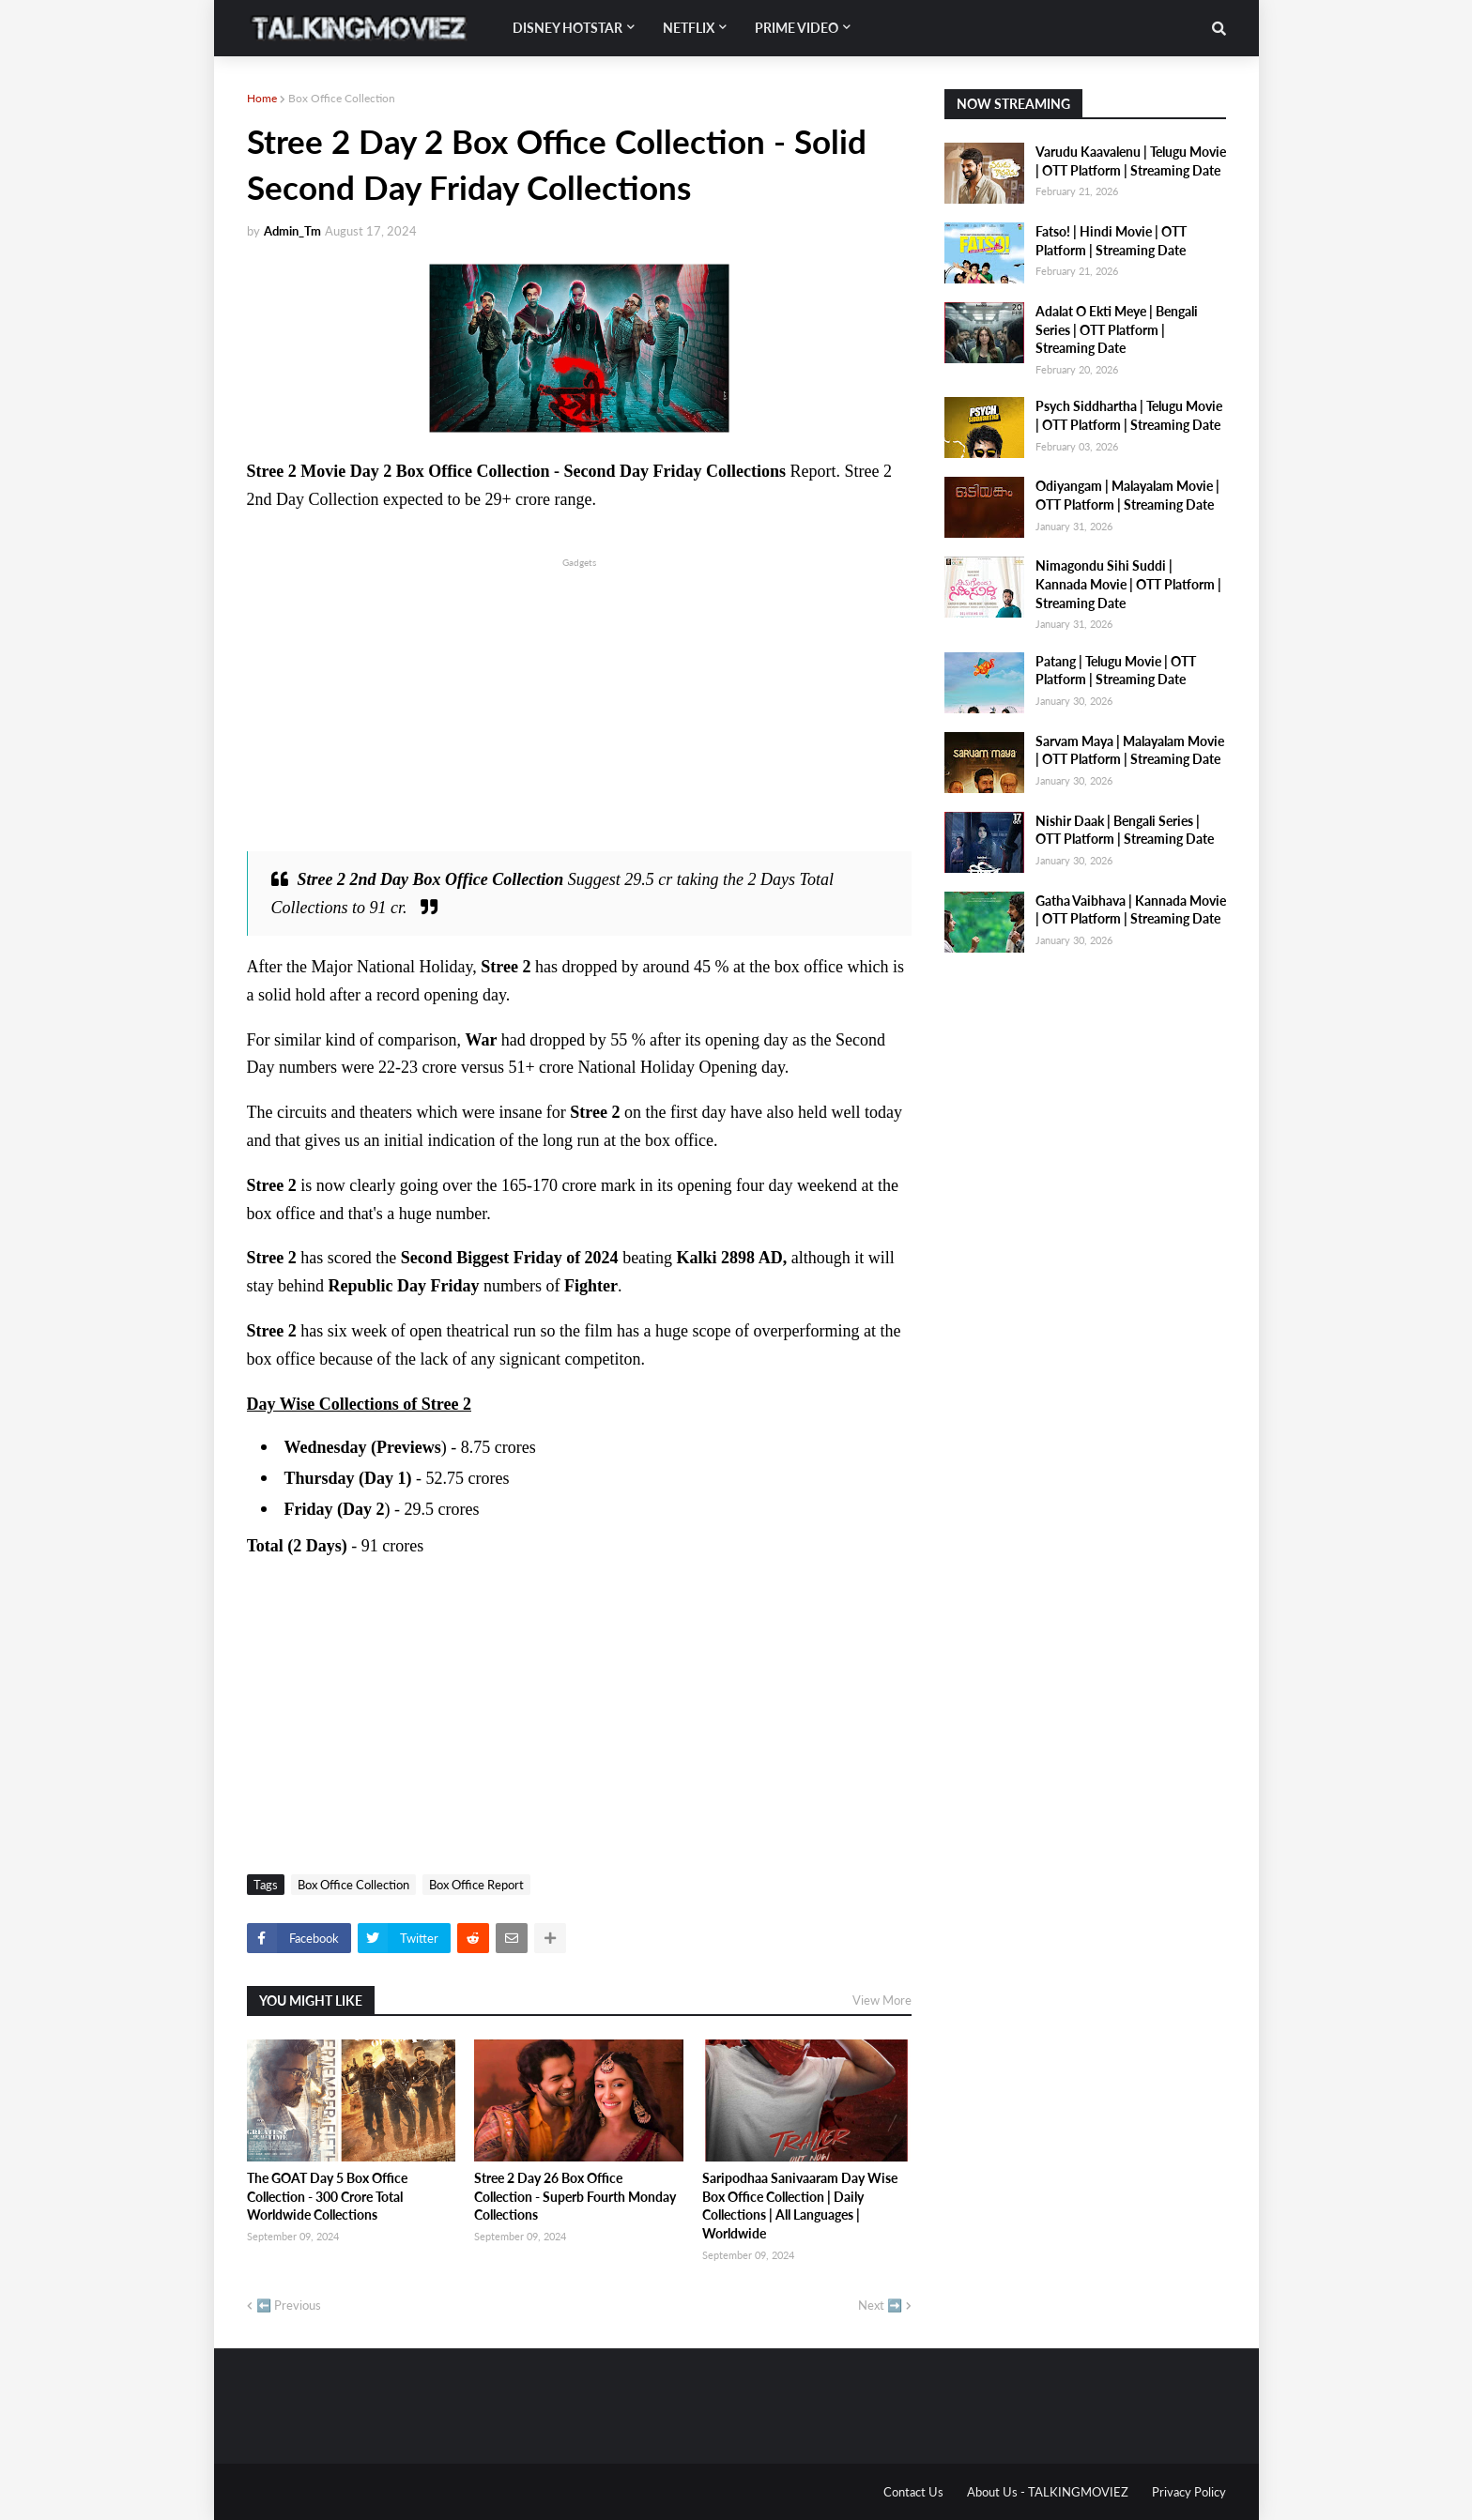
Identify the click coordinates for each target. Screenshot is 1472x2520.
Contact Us (913, 2491)
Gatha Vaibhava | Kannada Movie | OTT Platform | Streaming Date (1130, 910)
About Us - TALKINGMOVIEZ (1047, 2491)
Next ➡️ (880, 2305)
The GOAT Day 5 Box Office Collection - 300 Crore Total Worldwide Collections (327, 2196)
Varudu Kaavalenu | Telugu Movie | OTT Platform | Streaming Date (1130, 161)
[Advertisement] (579, 703)
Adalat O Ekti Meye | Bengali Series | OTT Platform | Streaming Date (1116, 329)
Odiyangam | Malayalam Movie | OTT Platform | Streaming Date (1127, 495)
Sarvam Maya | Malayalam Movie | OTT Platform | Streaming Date (1129, 750)
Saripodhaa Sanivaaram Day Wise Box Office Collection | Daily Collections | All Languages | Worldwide (799, 2205)
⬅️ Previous (288, 2305)
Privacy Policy (1189, 2491)
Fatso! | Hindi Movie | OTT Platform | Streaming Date (1111, 240)
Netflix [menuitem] (688, 28)
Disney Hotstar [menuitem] (567, 28)
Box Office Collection (341, 98)
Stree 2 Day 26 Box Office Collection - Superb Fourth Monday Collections (575, 2196)
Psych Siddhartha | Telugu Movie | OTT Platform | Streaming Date (1128, 415)
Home (262, 98)
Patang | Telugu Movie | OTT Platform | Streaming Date (1115, 670)
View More (882, 2000)
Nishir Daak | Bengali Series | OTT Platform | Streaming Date (1124, 830)
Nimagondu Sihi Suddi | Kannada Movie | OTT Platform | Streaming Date (1128, 583)
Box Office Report (476, 1884)
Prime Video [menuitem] (796, 28)
